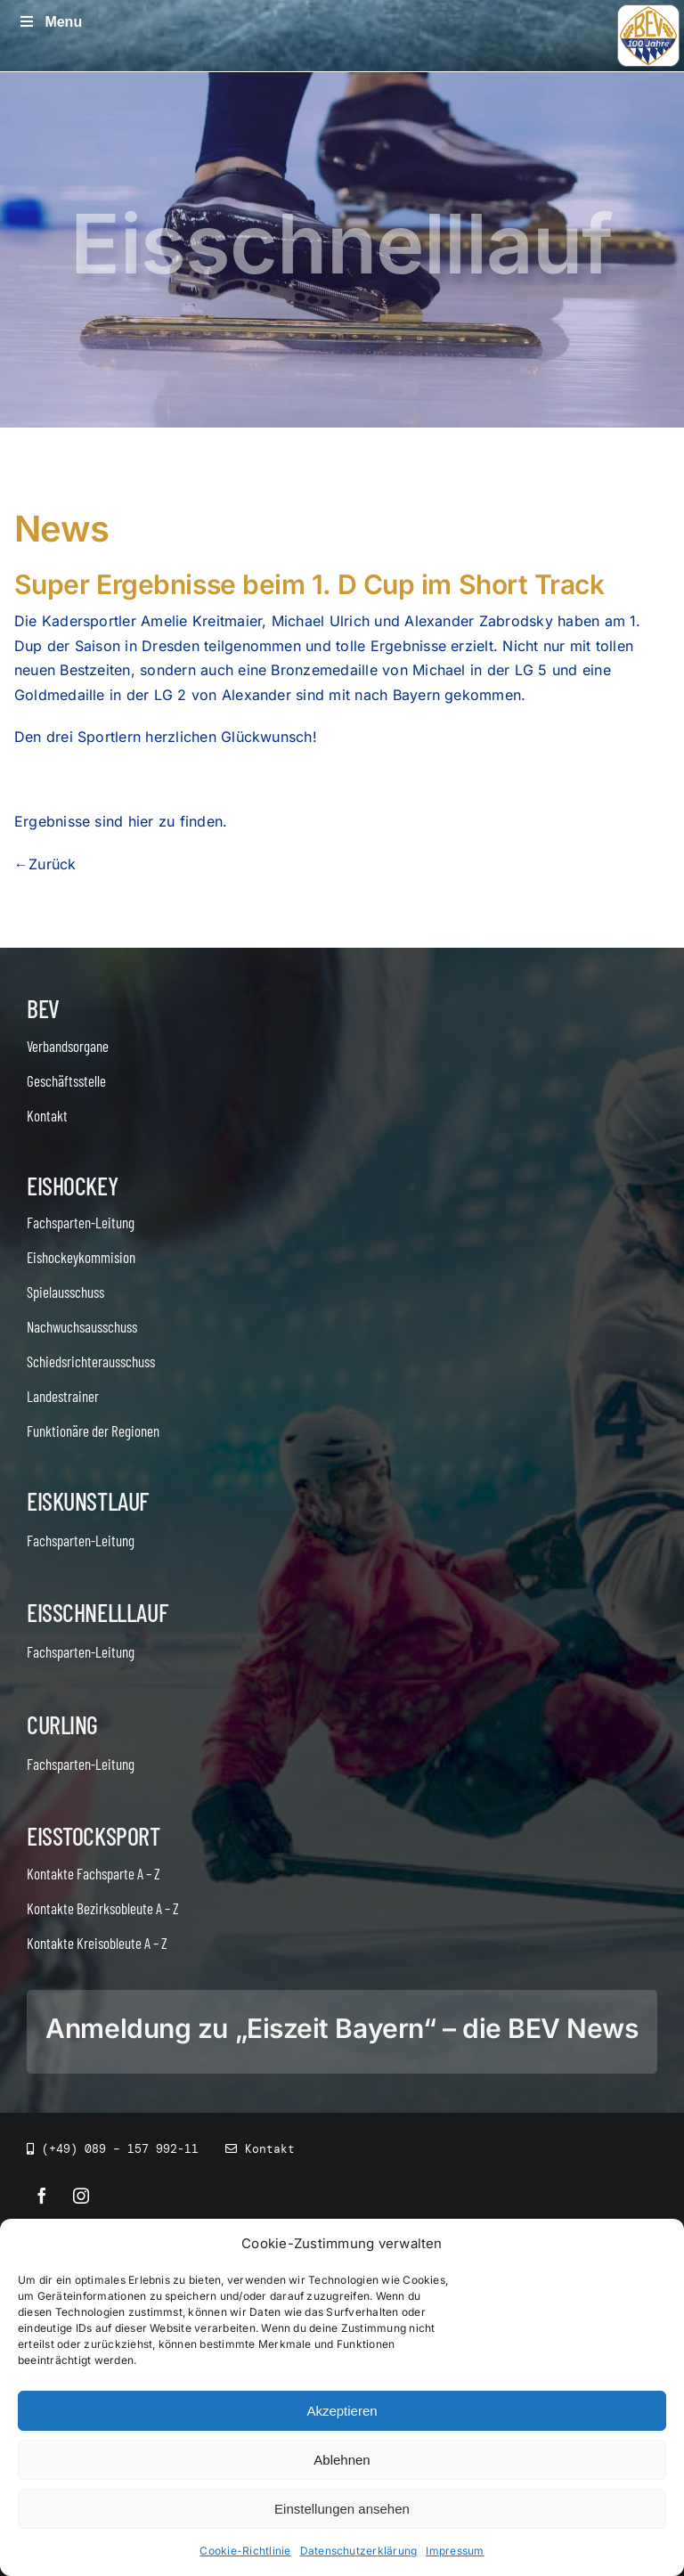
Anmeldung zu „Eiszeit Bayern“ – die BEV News (341, 2028)
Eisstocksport (93, 1836)
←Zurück (45, 864)
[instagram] (81, 2196)
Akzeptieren (341, 2410)
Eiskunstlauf (88, 1501)
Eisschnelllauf (97, 1612)
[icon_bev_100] (648, 11)
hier (141, 821)
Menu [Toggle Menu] (50, 21)
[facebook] (42, 2196)
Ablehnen (342, 2459)
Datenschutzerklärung (359, 2550)
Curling (62, 1724)
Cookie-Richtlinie (245, 2550)
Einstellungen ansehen (342, 2508)
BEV (43, 1008)
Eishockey (72, 1185)
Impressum (455, 2550)
